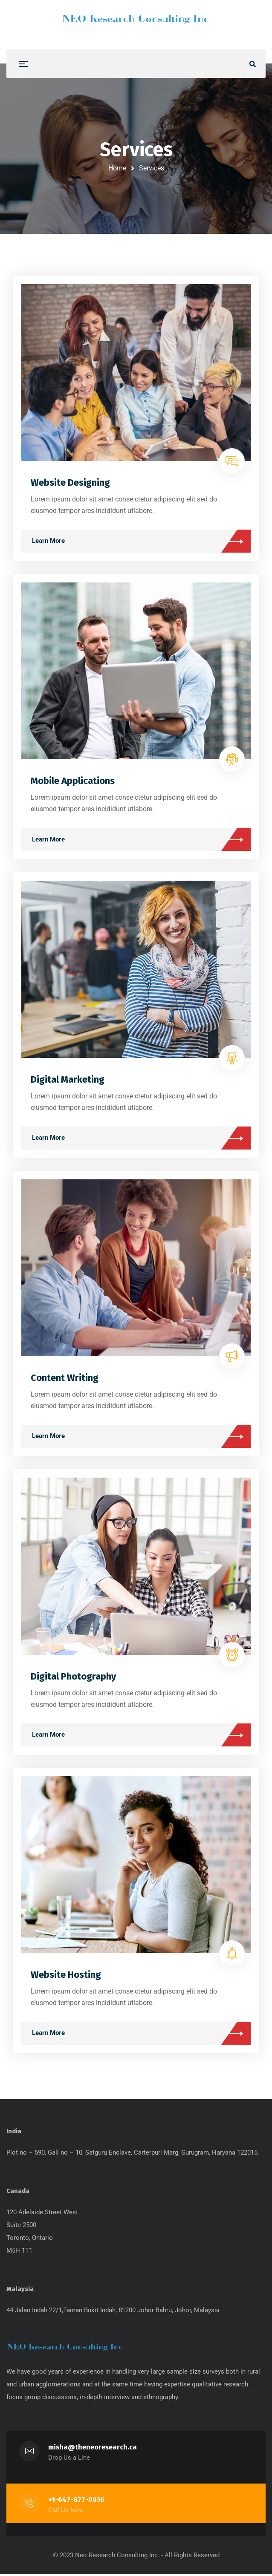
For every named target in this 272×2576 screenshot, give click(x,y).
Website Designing (70, 483)
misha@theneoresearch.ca (92, 2449)
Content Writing (64, 1378)
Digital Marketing (67, 1080)
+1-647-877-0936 (76, 2501)
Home (117, 168)
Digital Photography (73, 1677)
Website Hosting (66, 1975)
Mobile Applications (73, 781)
